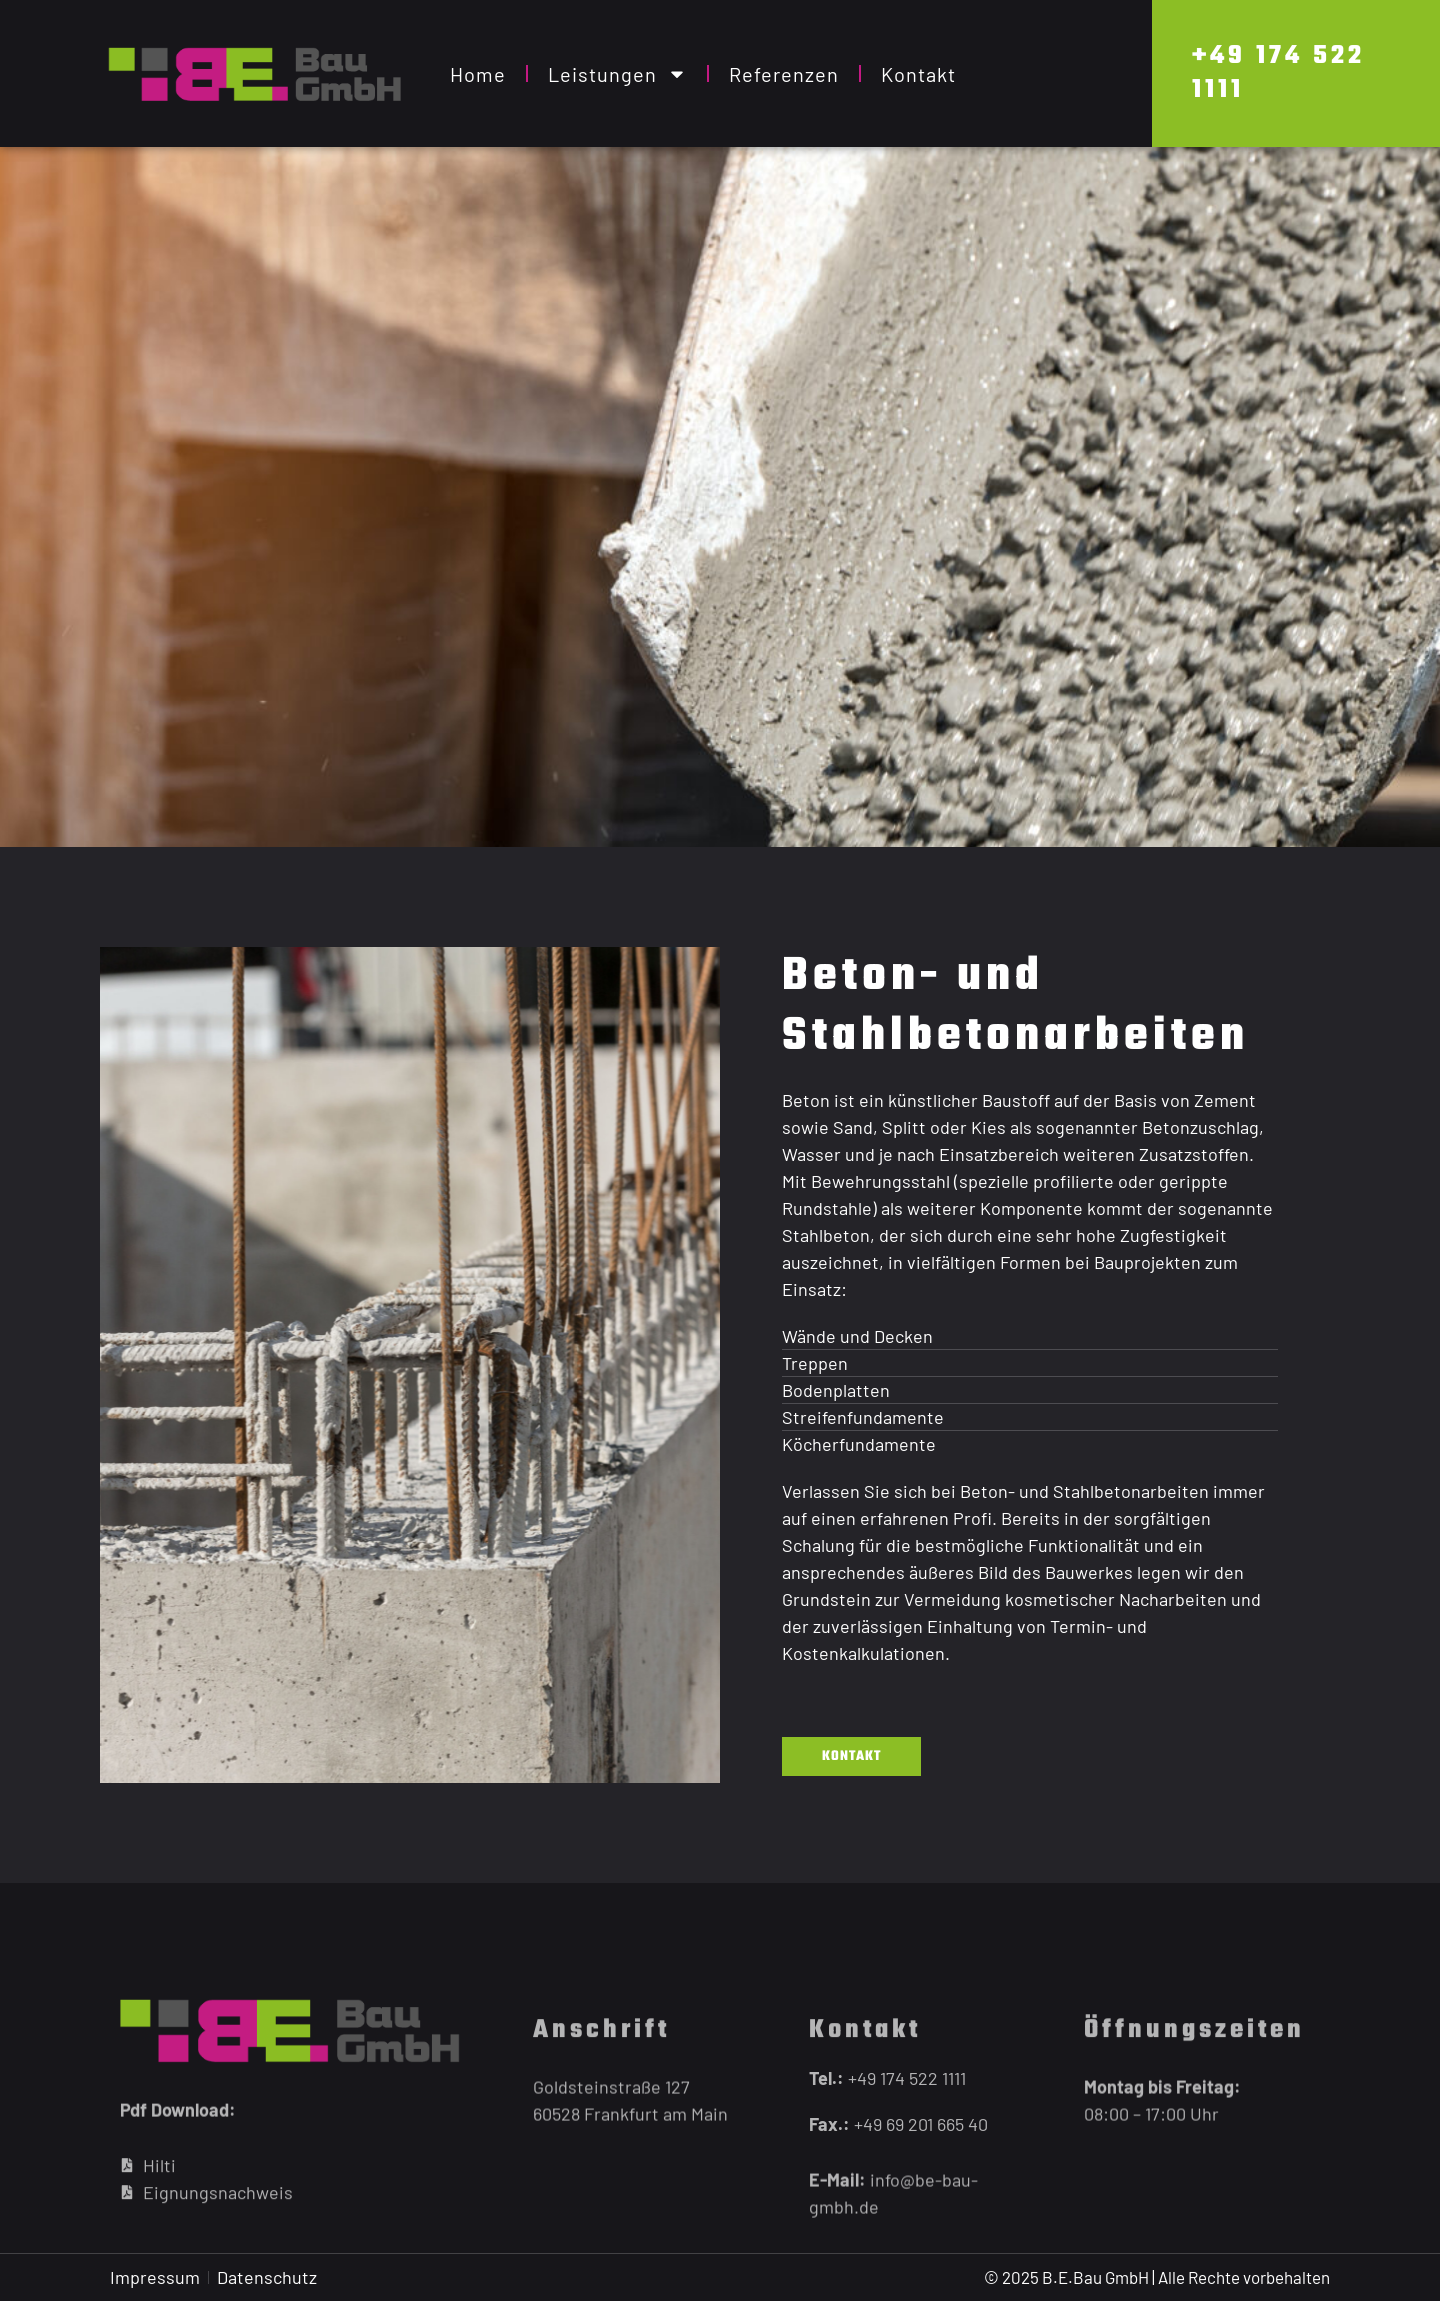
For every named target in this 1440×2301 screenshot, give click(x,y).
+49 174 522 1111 (1278, 73)
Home (478, 74)
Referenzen (784, 74)
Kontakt (918, 74)
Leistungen (617, 74)
